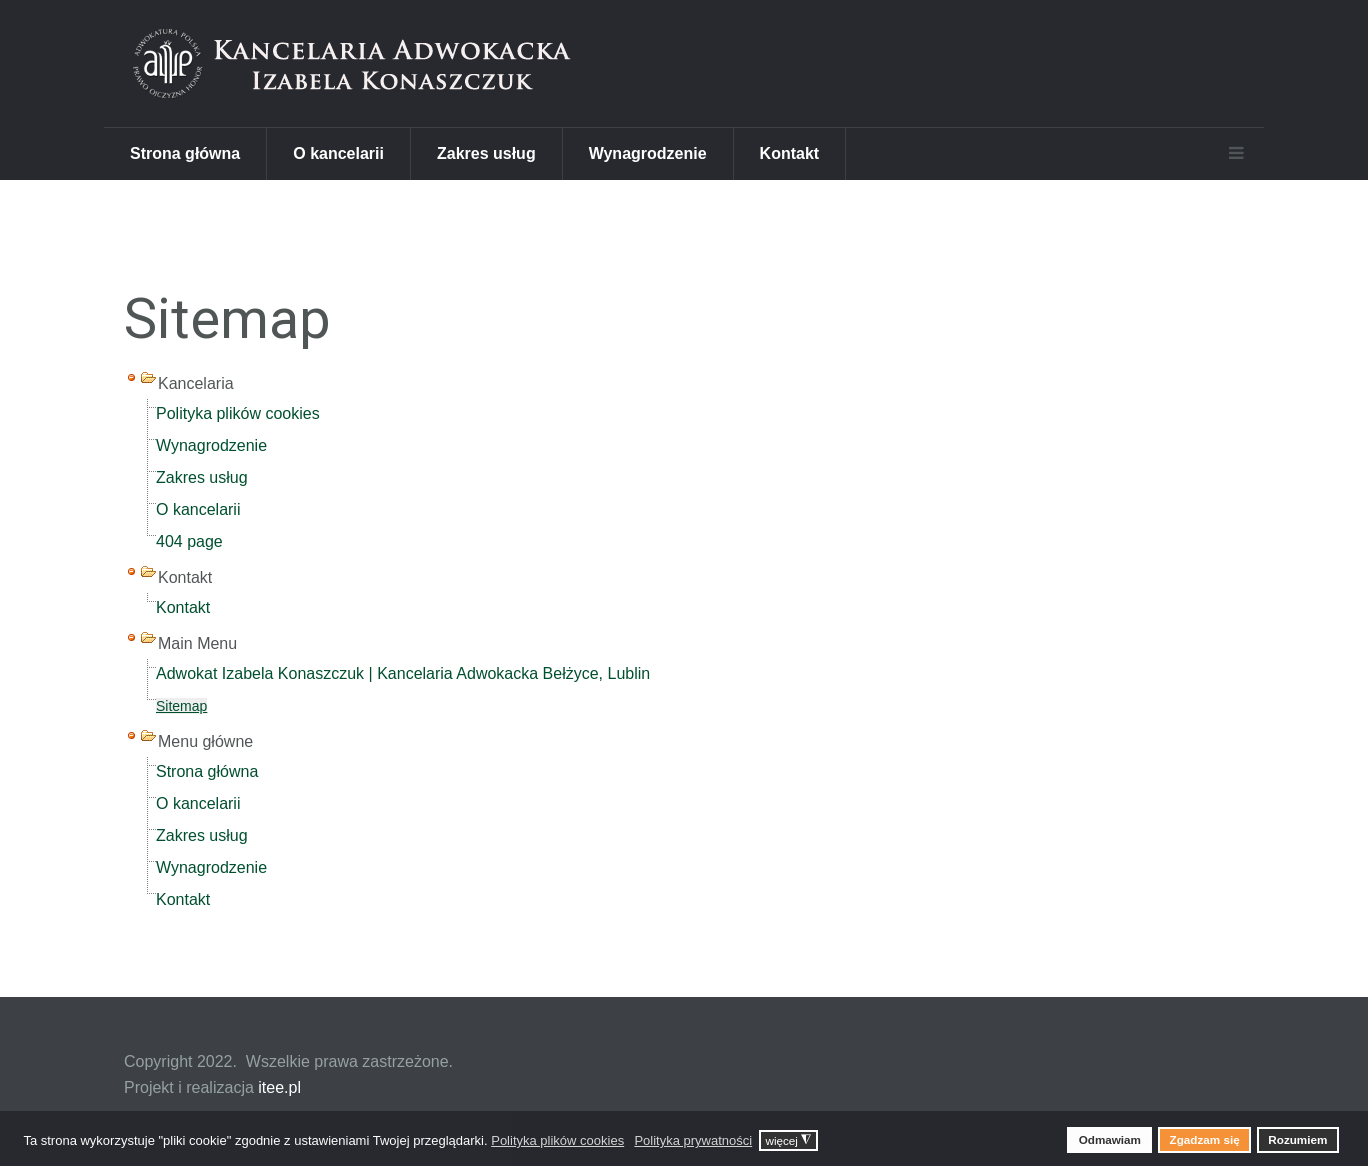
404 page (189, 541)
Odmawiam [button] (1110, 1139)
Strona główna (185, 153)
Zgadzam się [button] (1205, 1139)
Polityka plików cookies (238, 413)
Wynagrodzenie (648, 153)
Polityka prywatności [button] (693, 1140)
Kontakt (790, 153)
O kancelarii (338, 153)
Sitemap (181, 706)
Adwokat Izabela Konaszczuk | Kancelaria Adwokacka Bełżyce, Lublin (403, 673)
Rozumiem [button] (1297, 1139)
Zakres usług (486, 153)
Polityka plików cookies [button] (557, 1140)
